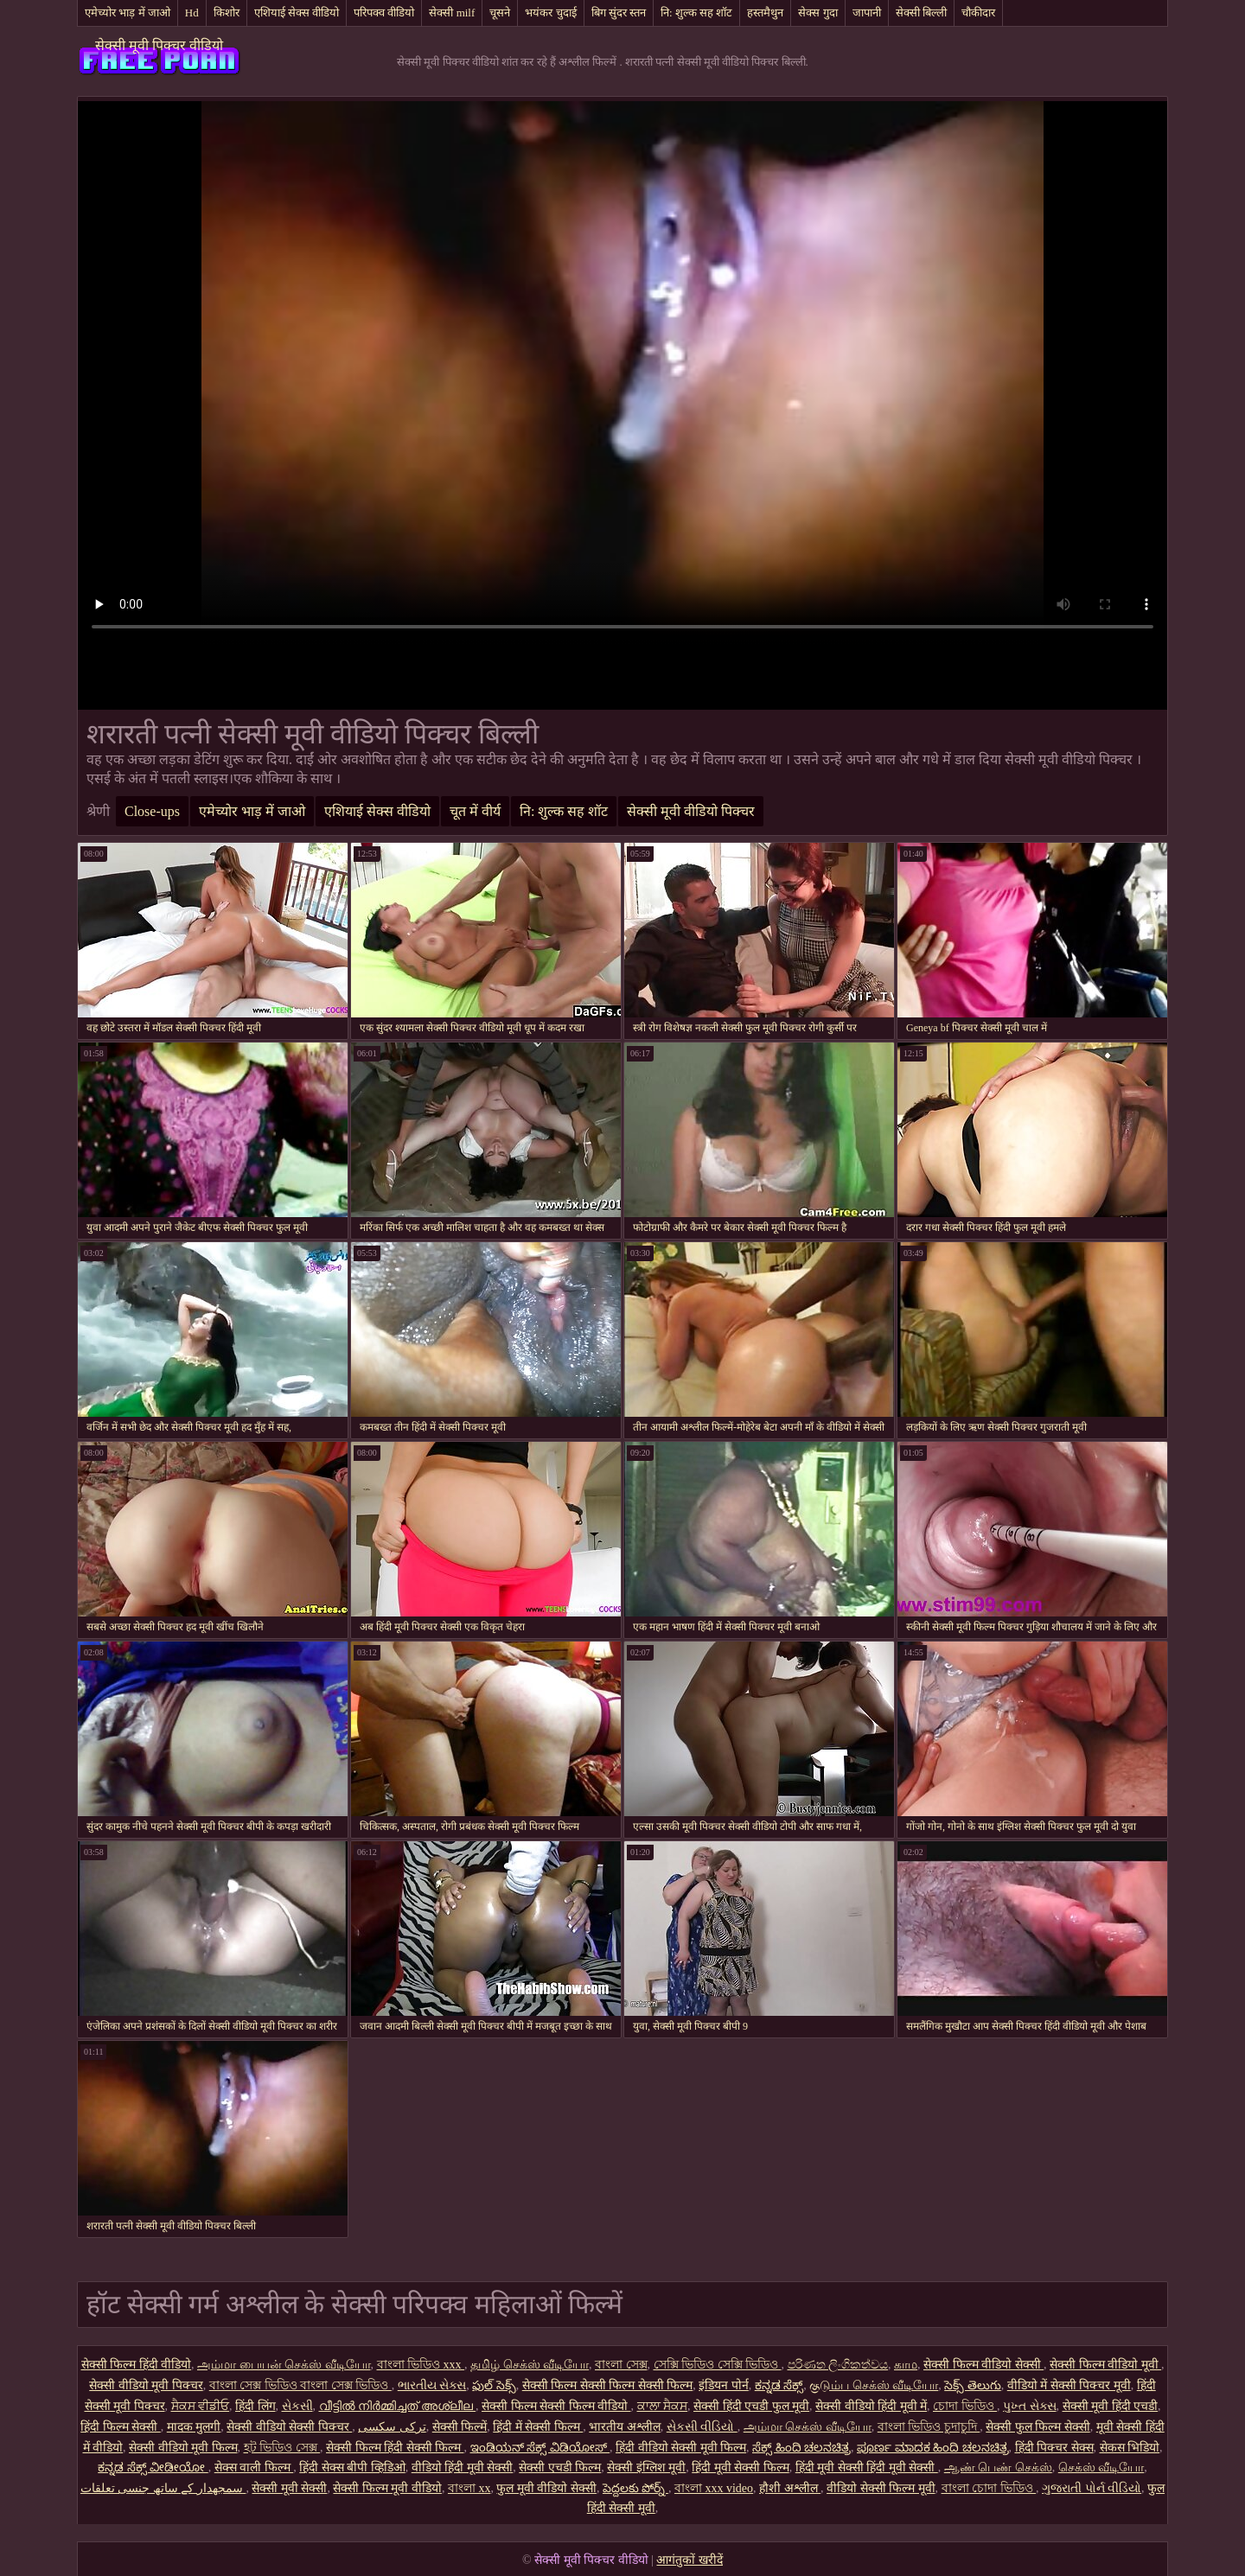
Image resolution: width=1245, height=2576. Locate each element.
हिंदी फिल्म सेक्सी (120, 2426)
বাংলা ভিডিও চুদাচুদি (929, 2426)
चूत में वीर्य (475, 811)
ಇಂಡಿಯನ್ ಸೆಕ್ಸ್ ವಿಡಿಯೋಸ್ (540, 2447)
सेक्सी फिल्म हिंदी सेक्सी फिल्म (395, 2447)
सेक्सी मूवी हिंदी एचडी (1111, 2406)
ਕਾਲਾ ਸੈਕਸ (662, 2406)
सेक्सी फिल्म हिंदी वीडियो (136, 2364)
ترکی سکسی (392, 2426)
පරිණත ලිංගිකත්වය (838, 2364)
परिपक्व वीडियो (384, 12)
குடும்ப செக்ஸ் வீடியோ (873, 2385)
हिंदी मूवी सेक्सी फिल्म (740, 2467)
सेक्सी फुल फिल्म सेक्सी (1038, 2426)
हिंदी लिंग (255, 2406)
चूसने (499, 12)
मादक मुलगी (194, 2426)
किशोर (226, 12)
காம (905, 2364)
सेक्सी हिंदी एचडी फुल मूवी (751, 2406)
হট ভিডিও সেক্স (282, 2447)
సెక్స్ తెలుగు (972, 2385)
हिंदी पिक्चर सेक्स (1054, 2447)
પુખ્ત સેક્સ (1030, 2406)
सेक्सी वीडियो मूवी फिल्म (183, 2447)
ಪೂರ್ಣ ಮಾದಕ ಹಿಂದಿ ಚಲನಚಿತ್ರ (933, 2447)
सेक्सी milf (452, 12)
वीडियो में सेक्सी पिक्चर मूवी (1069, 2385)
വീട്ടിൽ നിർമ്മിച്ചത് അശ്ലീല (397, 2406)
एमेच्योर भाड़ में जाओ (127, 12)
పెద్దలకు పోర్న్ (635, 2488)
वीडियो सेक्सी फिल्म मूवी (881, 2488)
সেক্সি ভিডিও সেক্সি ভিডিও (718, 2364)
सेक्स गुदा (817, 12)
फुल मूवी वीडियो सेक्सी (546, 2488)
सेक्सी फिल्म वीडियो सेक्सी (983, 2364)
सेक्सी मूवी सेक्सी (289, 2488)
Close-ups (152, 811)
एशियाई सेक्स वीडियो (297, 12)
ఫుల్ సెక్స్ (494, 2385)
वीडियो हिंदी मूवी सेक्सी (463, 2467)
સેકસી (297, 2406)
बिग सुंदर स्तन (619, 12)
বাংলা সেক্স (621, 2364)
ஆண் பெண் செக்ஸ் (998, 2467)
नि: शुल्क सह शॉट (696, 12)
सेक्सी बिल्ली (921, 12)
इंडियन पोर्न (724, 2385)
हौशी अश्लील (789, 2488)
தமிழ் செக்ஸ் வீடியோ (529, 2364)
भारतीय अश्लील (625, 2426)
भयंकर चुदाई (550, 12)
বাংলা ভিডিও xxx (421, 2364)
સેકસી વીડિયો (702, 2426)
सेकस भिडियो (1130, 2447)
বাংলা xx (469, 2488)
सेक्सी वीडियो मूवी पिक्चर (146, 2385)
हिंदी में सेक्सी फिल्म (538, 2426)
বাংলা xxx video (713, 2488)
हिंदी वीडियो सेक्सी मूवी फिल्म (681, 2447)
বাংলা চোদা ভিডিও (989, 2488)
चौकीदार (978, 12)
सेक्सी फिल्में (460, 2426)
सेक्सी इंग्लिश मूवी (646, 2467)
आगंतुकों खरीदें (689, 2560)
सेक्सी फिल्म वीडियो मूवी (1105, 2364)
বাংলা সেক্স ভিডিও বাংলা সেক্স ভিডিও (300, 2385)
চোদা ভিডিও (965, 2406)
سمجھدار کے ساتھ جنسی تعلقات (163, 2488)
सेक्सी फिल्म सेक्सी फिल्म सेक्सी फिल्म (607, 2385)
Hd (192, 12)
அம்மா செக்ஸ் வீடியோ (808, 2426)
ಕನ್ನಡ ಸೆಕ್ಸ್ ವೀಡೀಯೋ (153, 2467)
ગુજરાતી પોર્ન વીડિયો (1091, 2488)
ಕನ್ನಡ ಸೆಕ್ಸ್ (779, 2385)
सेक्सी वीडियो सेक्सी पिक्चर (289, 2426)
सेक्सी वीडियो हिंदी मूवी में (871, 2406)
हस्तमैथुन (765, 12)
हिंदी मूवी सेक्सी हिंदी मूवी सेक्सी (866, 2467)
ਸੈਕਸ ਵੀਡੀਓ (200, 2406)
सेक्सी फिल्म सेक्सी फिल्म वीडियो (556, 2406)
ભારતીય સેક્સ (432, 2385)
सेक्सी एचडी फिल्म (560, 2467)
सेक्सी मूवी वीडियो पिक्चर (691, 811)
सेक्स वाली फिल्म (254, 2467)
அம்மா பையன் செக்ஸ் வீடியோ (284, 2364)
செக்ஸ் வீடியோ (1101, 2467)
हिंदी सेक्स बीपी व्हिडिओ (352, 2467)
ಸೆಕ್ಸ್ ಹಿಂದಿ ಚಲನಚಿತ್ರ (801, 2447)
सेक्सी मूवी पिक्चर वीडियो (159, 45)
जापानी (866, 12)
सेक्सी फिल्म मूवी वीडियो (387, 2488)
